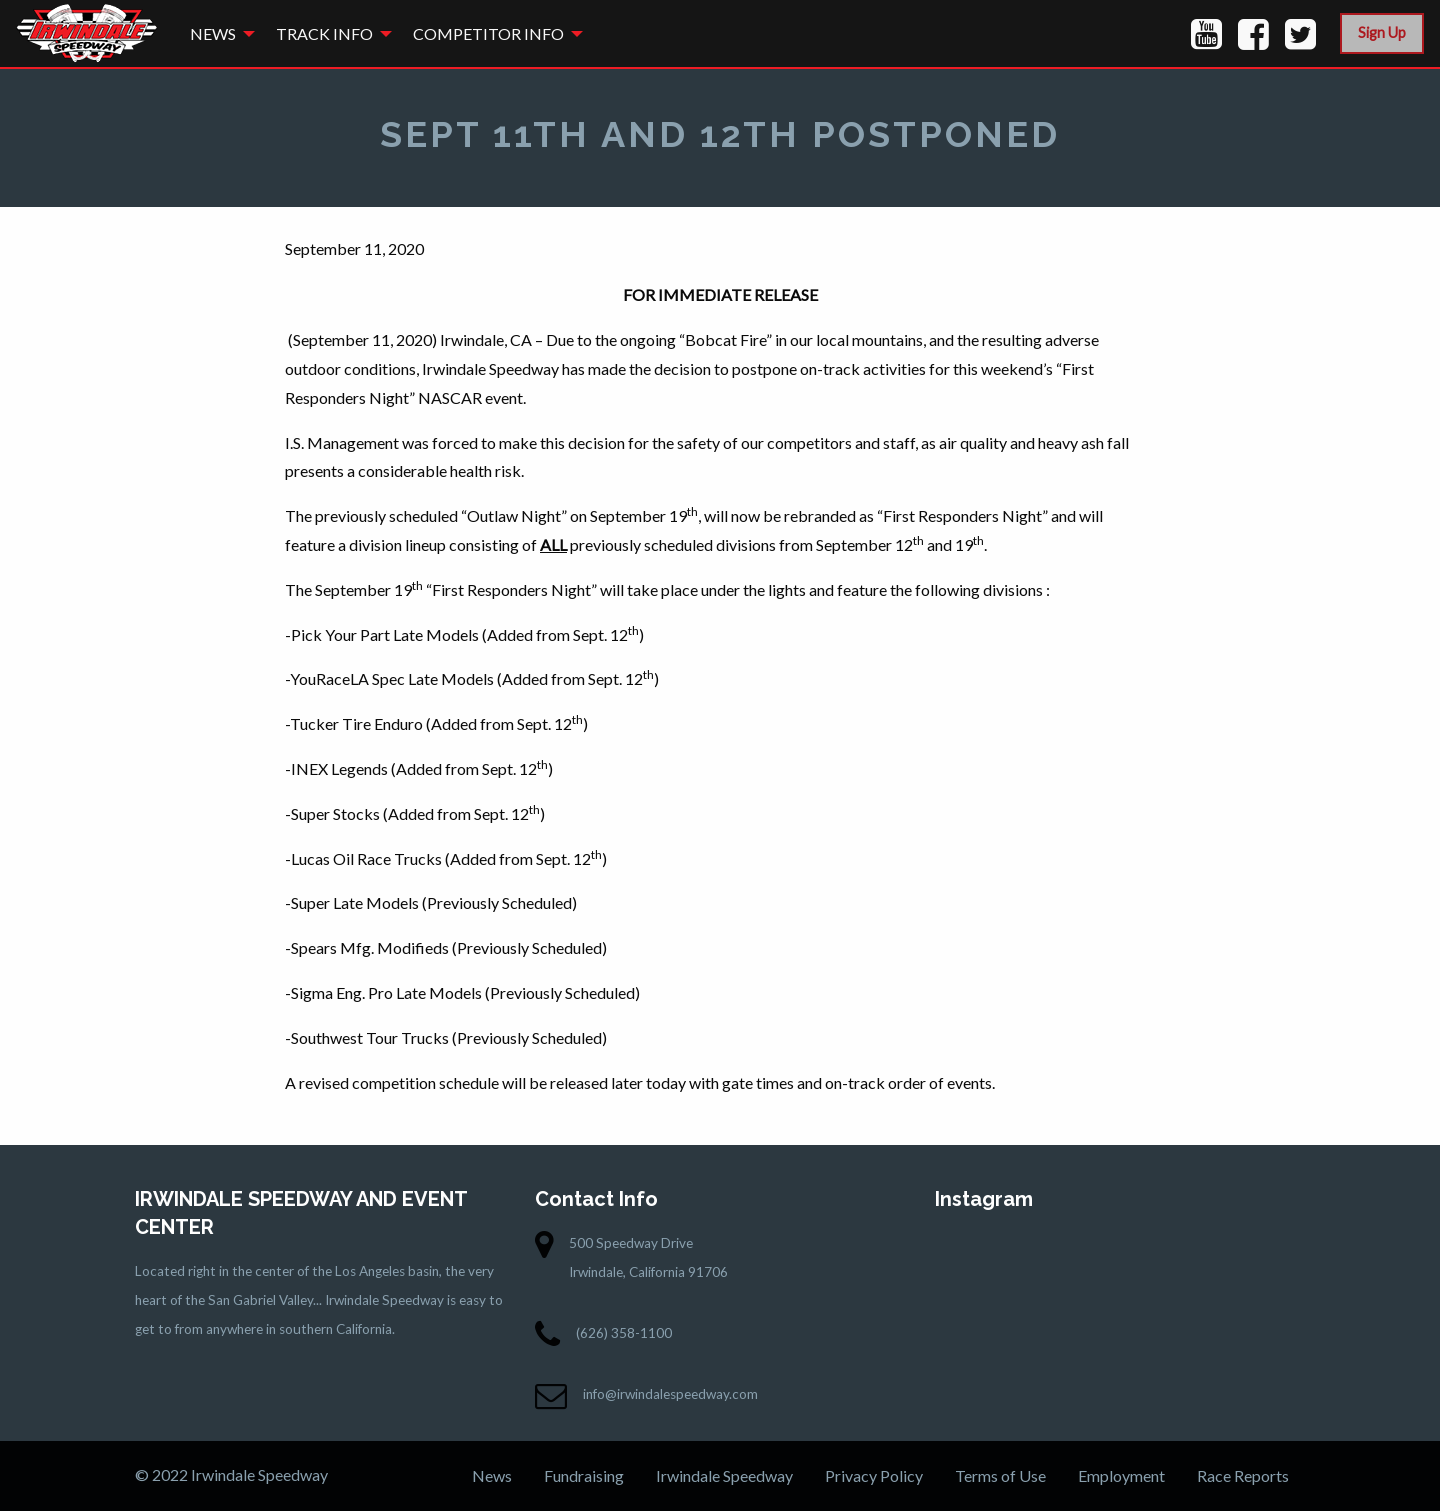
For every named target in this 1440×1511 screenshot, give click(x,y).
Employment (1121, 1475)
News (213, 33)
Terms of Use (1000, 1475)
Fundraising (584, 1475)
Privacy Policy (874, 1475)
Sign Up (1382, 32)
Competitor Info (488, 33)
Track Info (324, 33)
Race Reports (1243, 1475)
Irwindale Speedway (724, 1475)
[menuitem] (217, 33)
